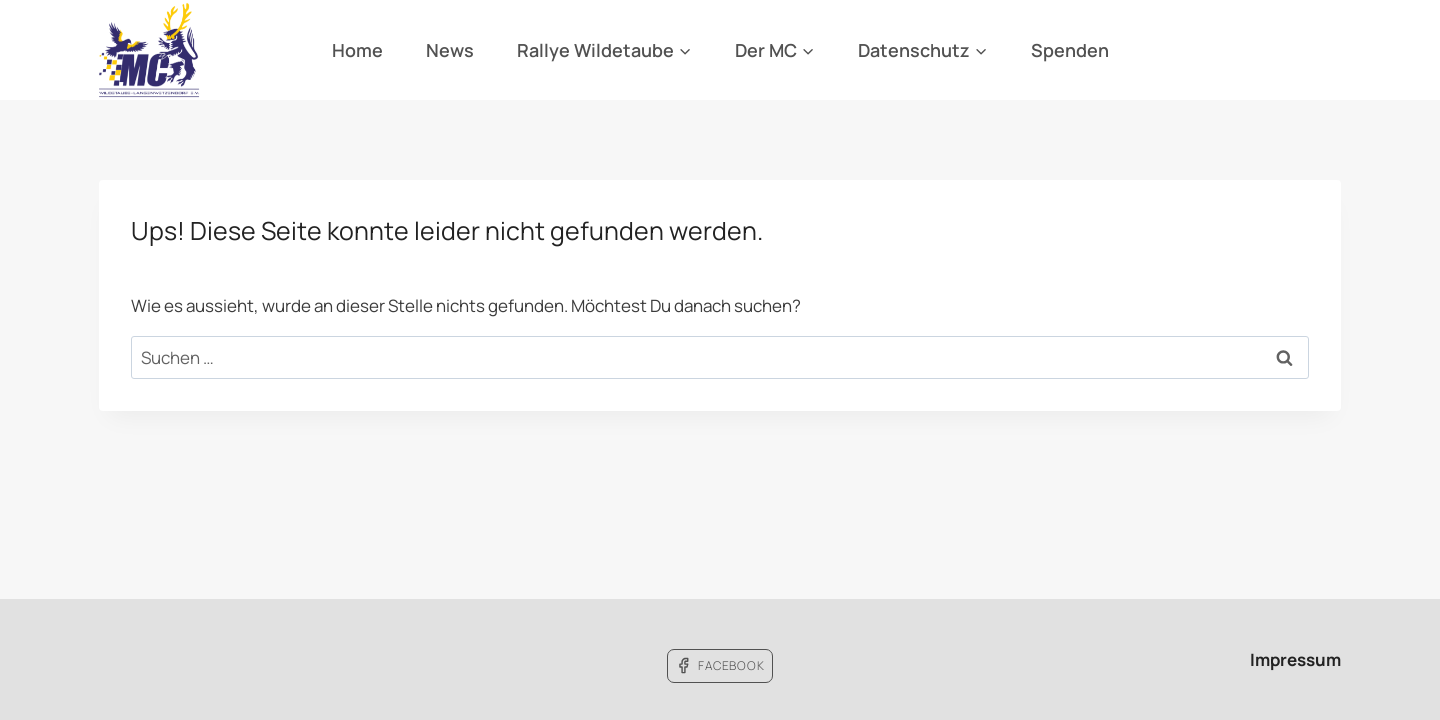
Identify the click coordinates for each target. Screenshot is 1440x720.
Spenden (1070, 50)
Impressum (1295, 659)
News (450, 50)
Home (357, 50)
